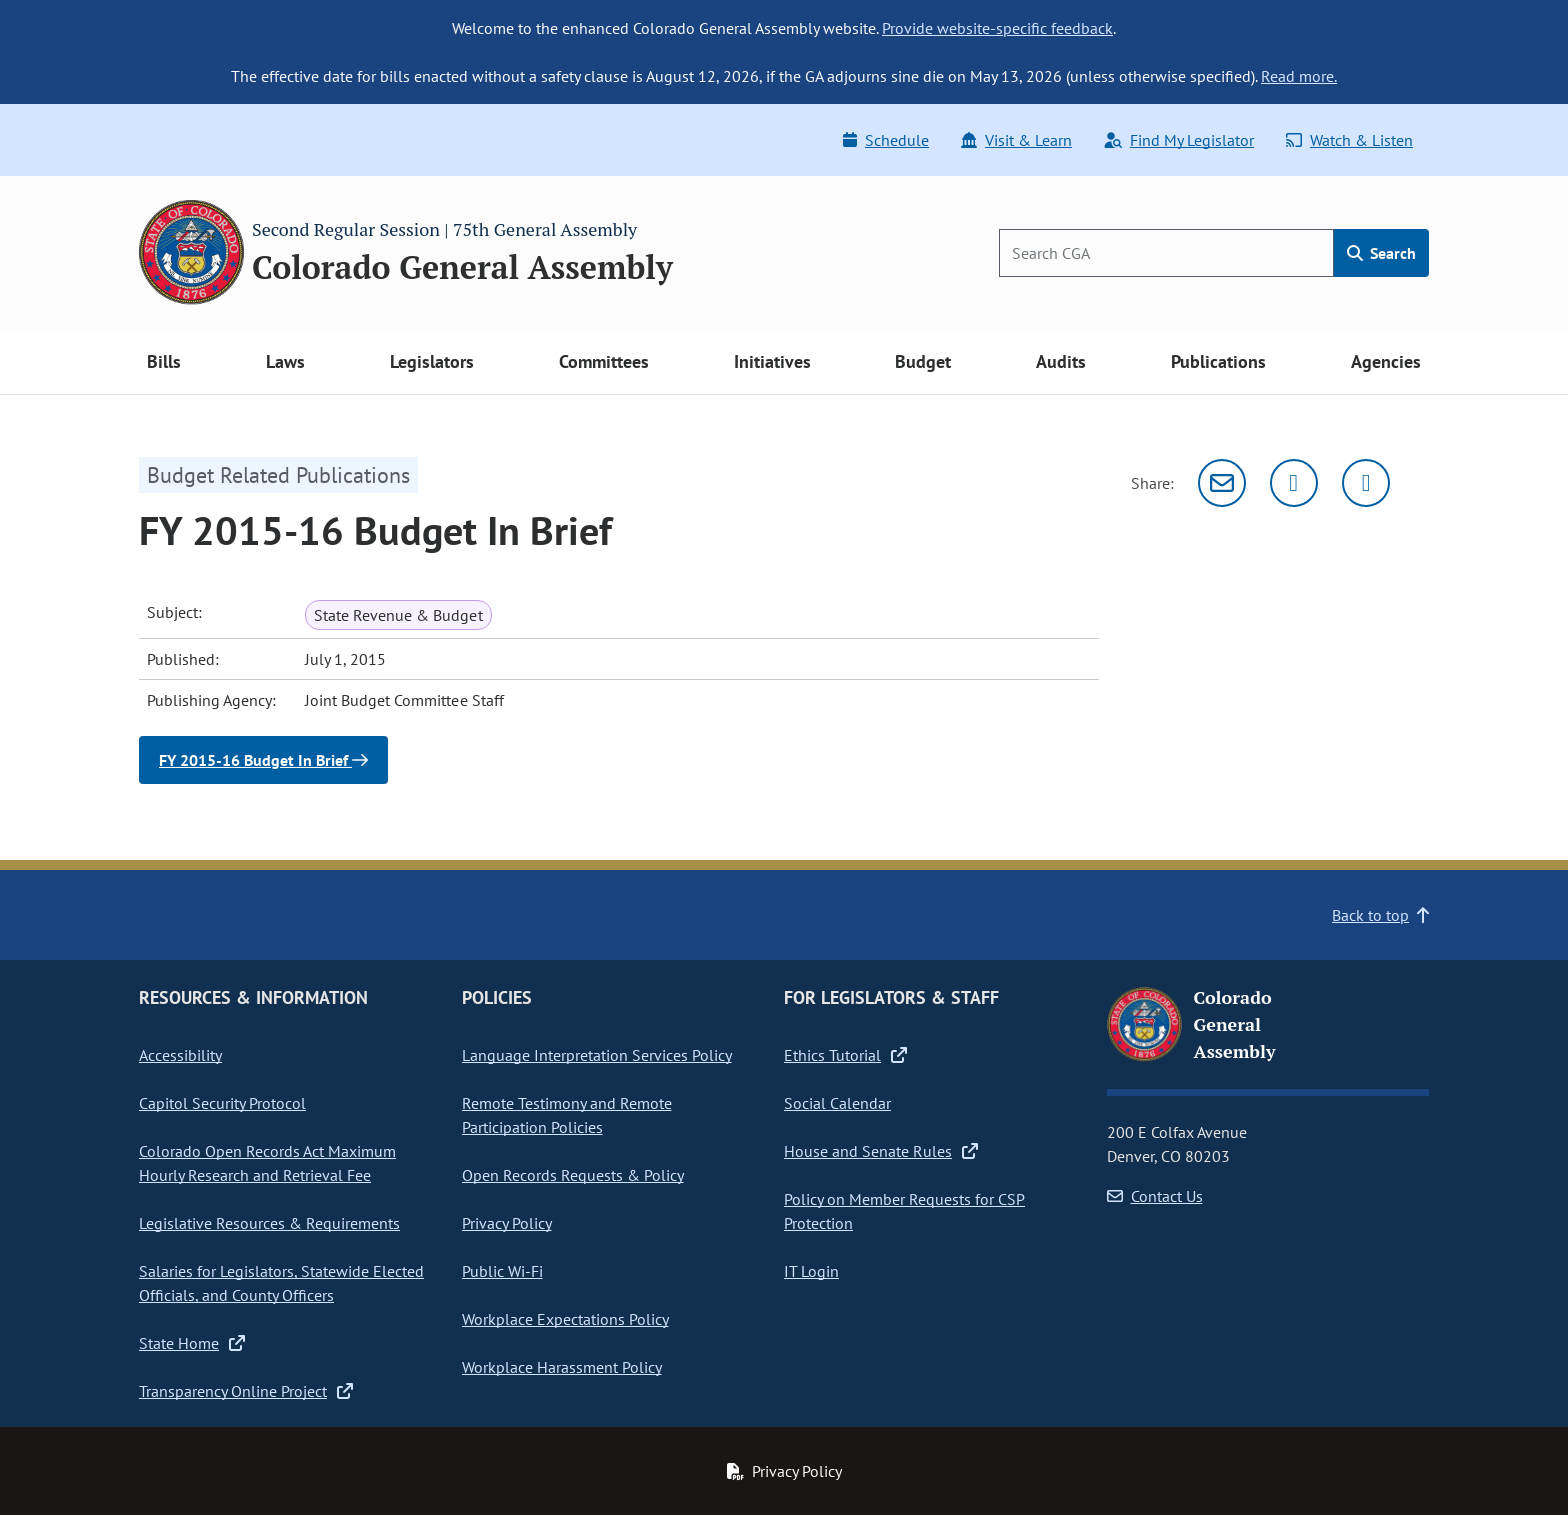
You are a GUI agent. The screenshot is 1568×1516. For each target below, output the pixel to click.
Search (1381, 253)
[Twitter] (1294, 483)
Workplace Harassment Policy (562, 1367)
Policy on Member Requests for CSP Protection (904, 1211)
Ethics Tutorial (845, 1055)
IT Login (811, 1271)
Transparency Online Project (246, 1391)
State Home (192, 1343)
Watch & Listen (1349, 140)
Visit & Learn (1016, 140)
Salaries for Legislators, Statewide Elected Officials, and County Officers (281, 1283)
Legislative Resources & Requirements (269, 1223)
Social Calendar (837, 1103)
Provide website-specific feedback (997, 28)
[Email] (1222, 483)
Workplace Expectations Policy (565, 1319)
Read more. (1299, 76)
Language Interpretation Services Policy (597, 1055)
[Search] (1166, 253)
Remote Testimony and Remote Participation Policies (567, 1115)
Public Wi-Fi (502, 1271)
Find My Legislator (1179, 140)
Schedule (886, 140)
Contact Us (1155, 1196)
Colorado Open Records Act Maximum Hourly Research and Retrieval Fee (267, 1163)
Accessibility (180, 1055)
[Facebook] (1366, 483)
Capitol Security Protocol (222, 1103)
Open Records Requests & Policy (573, 1175)
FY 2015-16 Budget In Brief (263, 760)
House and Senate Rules (881, 1151)
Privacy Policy (507, 1223)
